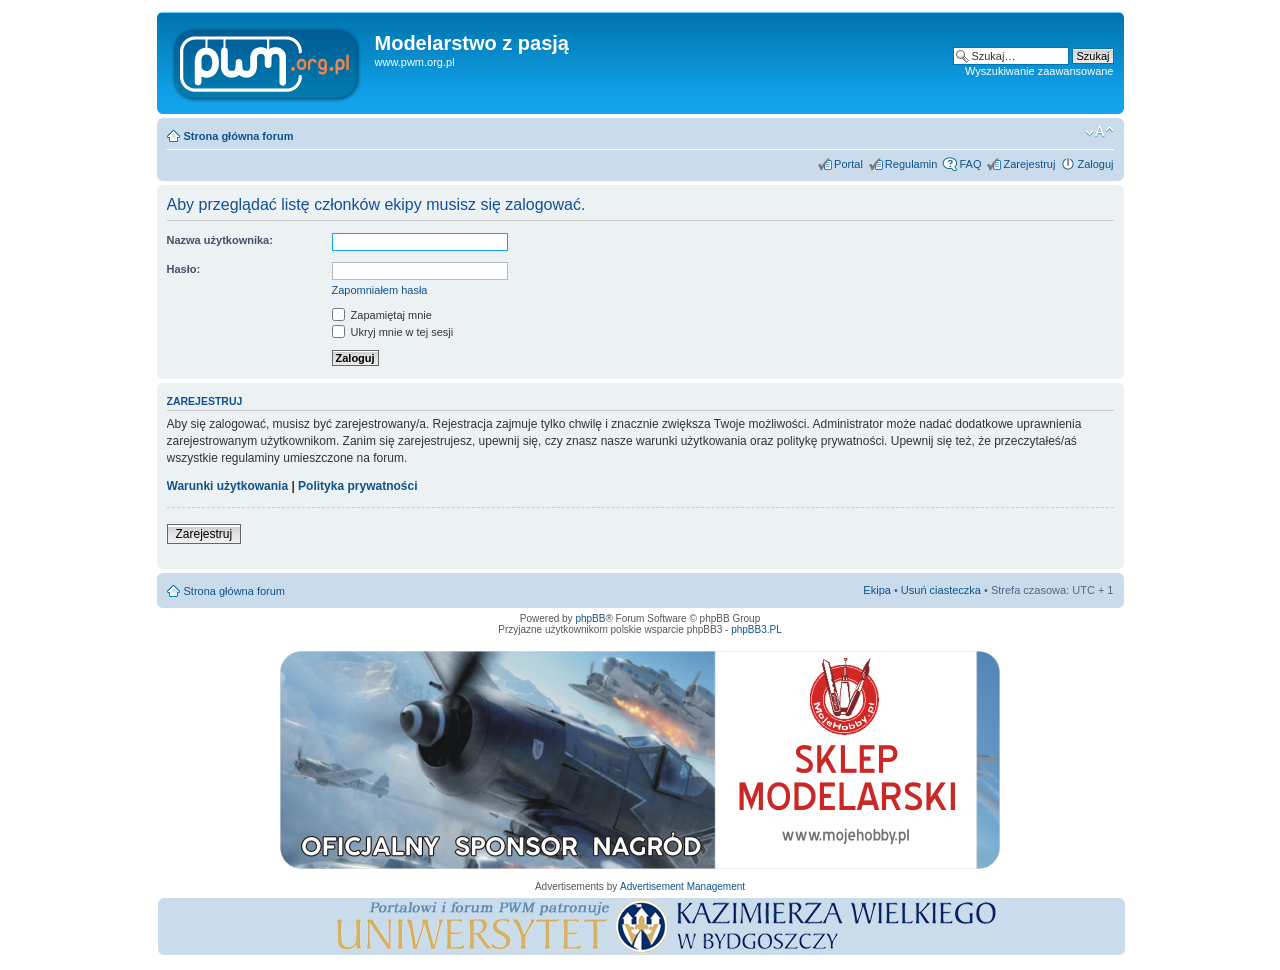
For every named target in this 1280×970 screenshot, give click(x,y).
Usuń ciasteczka (941, 590)
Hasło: (184, 269)
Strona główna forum (239, 136)
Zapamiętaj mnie (382, 315)
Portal (848, 164)
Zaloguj (1095, 164)
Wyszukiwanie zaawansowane (1039, 71)
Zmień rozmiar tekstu (1099, 132)
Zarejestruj (1029, 164)
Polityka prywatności (357, 486)
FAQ (970, 164)
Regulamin (911, 164)
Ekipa (877, 590)
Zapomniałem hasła (380, 290)
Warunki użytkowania (228, 486)
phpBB (590, 618)
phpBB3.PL (756, 629)
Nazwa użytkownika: (220, 240)
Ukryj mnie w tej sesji (393, 332)
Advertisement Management (682, 886)
